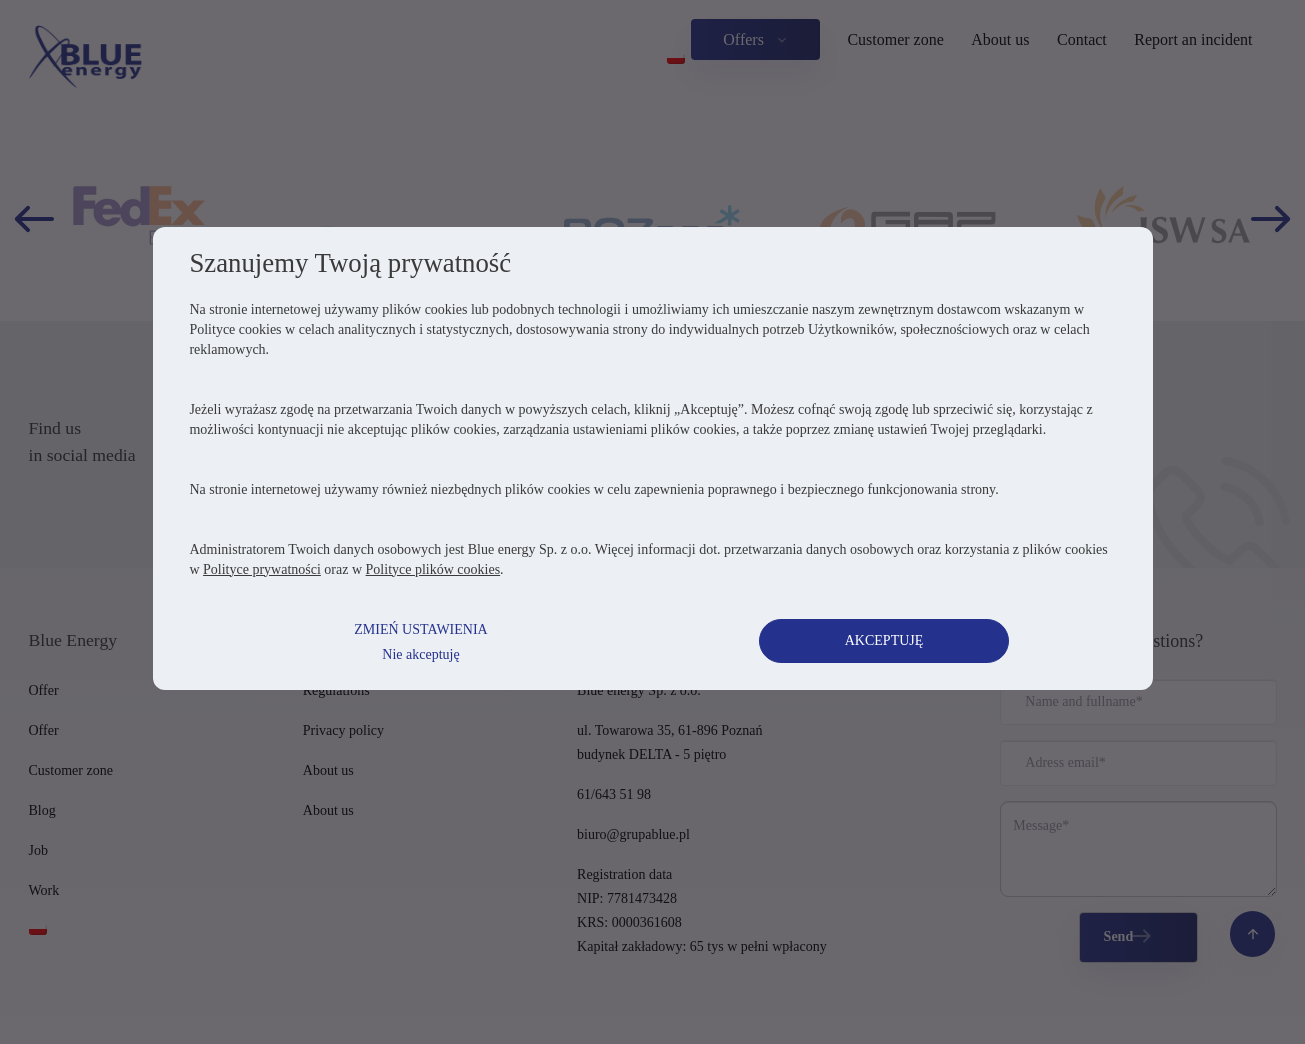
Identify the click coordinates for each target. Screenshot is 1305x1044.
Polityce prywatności (265, 602)
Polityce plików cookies (436, 602)
